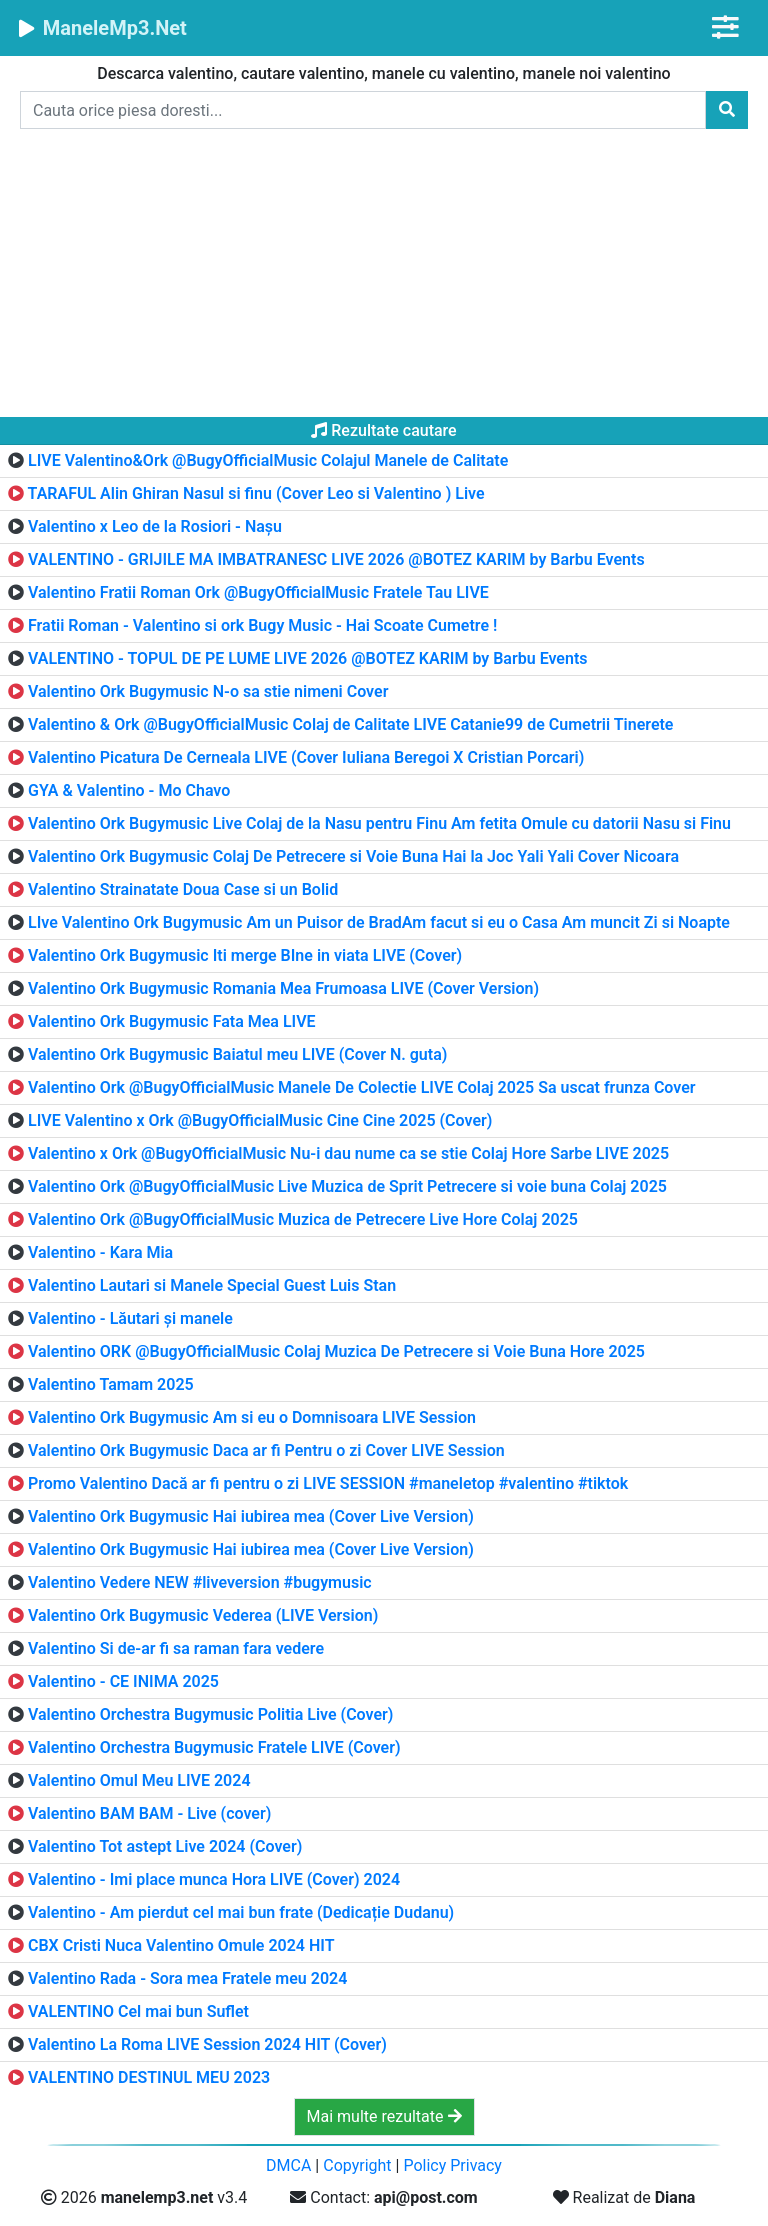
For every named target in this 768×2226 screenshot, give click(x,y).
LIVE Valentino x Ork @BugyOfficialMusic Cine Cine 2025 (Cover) (260, 1120)
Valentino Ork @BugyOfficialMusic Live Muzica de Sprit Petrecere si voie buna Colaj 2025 (347, 1186)
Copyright (357, 2165)
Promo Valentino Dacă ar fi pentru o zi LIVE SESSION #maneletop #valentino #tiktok (328, 1483)
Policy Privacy (452, 2165)
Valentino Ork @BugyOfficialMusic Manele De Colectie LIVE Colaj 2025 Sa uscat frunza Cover (362, 1087)
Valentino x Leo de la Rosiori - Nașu (155, 526)
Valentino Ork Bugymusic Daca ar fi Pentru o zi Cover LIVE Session (266, 1450)
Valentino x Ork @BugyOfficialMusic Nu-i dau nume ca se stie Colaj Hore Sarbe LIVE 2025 (348, 1153)
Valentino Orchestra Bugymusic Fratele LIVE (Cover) (214, 1747)
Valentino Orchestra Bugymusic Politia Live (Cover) (210, 1714)
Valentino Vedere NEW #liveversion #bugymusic (200, 1582)
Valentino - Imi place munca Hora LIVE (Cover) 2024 (214, 1879)
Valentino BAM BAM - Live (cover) (149, 1813)
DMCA (288, 2165)
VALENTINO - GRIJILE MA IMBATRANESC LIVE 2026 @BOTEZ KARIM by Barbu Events (336, 559)
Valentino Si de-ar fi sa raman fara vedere (176, 1648)
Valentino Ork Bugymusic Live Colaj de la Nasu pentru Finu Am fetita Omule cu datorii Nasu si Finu (379, 823)
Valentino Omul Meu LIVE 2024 (139, 1780)
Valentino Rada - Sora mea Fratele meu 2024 (187, 1978)
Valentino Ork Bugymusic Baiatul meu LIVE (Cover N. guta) (237, 1054)
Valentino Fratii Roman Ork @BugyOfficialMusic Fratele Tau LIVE (258, 592)
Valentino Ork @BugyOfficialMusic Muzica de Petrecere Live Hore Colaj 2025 (303, 1219)
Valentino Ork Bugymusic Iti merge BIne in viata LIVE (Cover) (245, 955)
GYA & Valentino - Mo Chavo (129, 790)
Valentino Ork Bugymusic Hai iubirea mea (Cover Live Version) (251, 1516)
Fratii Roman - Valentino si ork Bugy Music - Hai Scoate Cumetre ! (262, 625)
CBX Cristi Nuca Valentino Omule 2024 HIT (181, 1945)
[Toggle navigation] (725, 27)
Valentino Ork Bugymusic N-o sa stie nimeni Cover (208, 691)
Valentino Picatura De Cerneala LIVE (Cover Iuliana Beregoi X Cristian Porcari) (306, 757)
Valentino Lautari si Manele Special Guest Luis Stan (212, 1285)
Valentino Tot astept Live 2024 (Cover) (165, 1846)
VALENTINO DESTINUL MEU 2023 (149, 2077)
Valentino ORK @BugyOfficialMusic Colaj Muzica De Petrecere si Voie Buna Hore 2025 (336, 1351)
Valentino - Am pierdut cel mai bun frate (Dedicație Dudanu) (241, 1912)
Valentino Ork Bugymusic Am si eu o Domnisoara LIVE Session (252, 1417)
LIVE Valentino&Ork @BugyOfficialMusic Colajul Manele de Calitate (268, 460)
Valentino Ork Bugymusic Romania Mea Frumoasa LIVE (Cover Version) (283, 988)
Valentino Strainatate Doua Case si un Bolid (183, 889)
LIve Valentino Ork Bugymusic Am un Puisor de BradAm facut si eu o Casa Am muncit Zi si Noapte (379, 922)
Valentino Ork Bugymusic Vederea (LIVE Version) (203, 1615)
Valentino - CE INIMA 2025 (123, 1681)
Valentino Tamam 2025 (111, 1384)
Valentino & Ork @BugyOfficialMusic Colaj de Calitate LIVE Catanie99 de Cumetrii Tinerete (351, 724)
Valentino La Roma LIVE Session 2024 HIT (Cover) (207, 2044)
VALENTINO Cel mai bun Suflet (138, 2011)
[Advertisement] (384, 277)
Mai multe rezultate (384, 2116)
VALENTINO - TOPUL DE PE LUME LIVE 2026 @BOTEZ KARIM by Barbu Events (308, 658)
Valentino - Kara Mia (100, 1252)
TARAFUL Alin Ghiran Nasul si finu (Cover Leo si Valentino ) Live (256, 493)
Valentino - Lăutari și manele (130, 1318)
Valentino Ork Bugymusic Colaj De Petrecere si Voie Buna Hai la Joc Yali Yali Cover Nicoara (353, 856)
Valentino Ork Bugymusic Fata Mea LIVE (172, 1021)
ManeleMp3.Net (101, 28)
